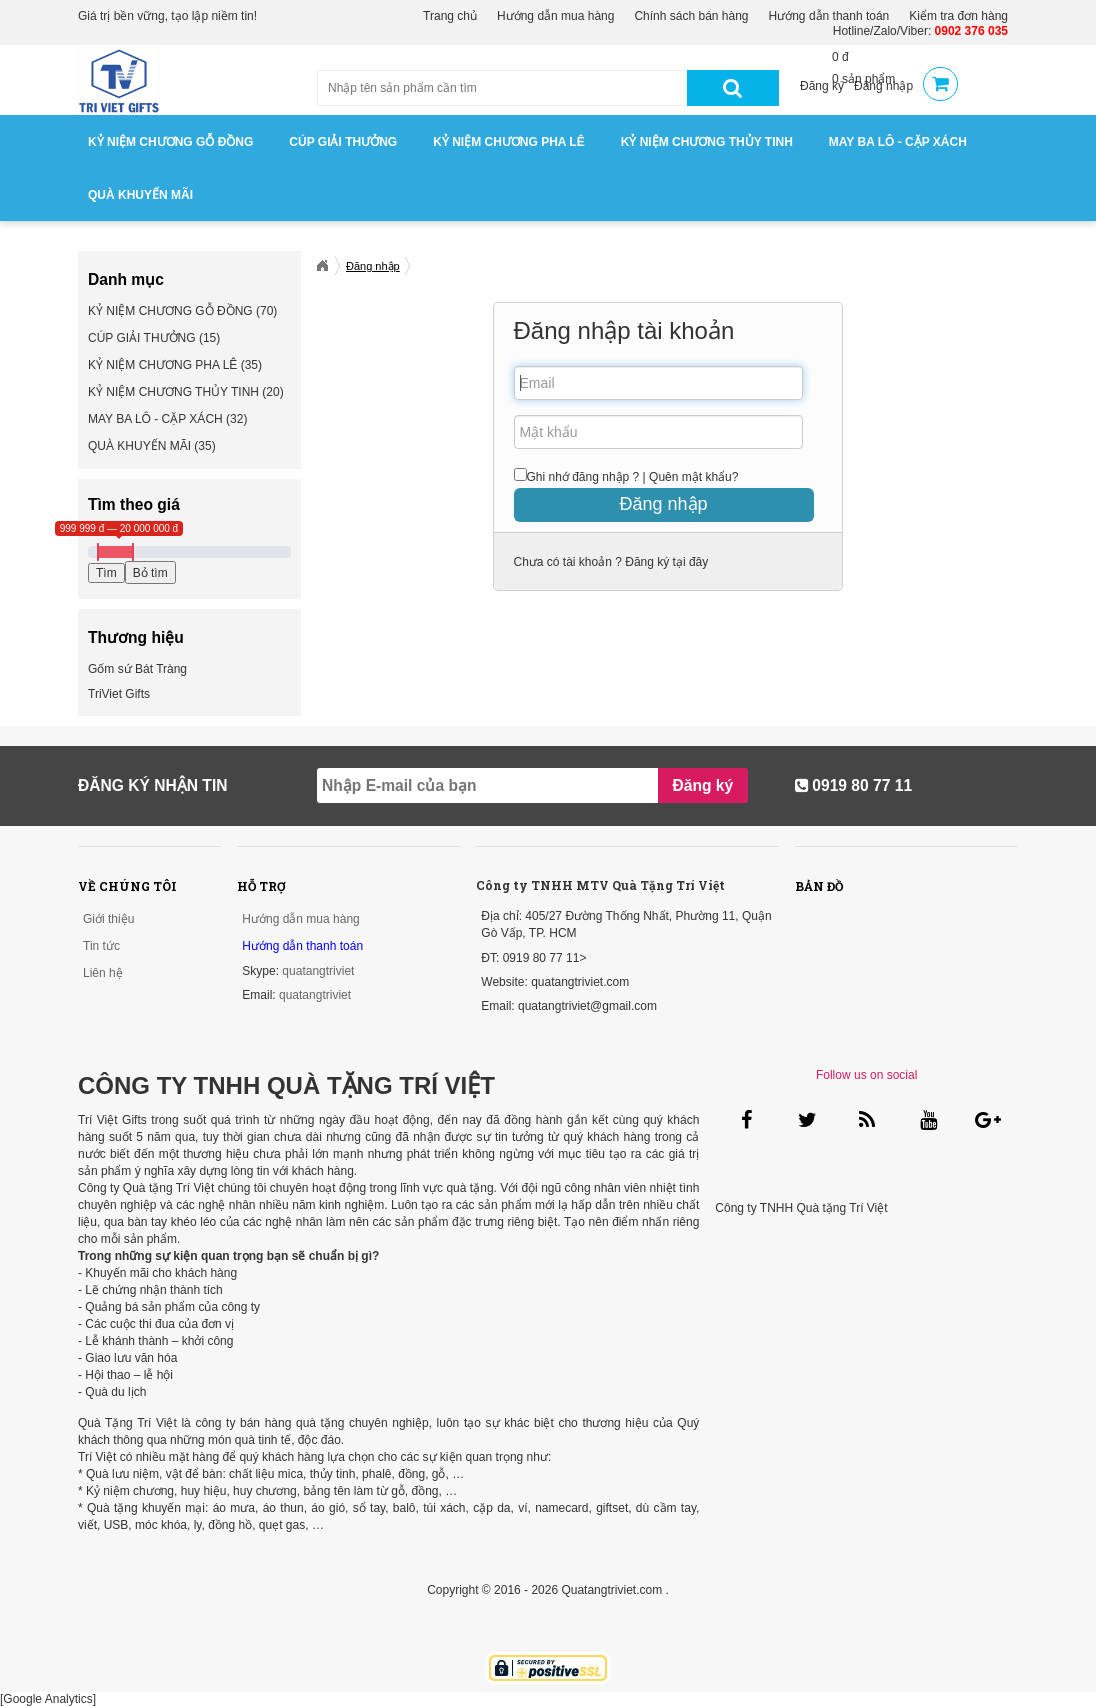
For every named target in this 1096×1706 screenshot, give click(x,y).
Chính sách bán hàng (691, 16)
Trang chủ (450, 16)
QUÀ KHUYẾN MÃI (140, 195)
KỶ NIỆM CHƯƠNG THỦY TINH (707, 142)
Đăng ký (822, 86)
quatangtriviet (318, 971)
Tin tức (101, 946)
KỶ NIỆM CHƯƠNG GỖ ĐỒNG (170, 142)
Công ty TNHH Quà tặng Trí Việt (801, 1208)
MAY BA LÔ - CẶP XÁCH (898, 142)
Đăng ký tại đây (665, 562)
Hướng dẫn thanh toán (829, 16)
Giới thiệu (108, 919)
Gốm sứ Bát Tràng (137, 669)
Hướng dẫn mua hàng (555, 16)
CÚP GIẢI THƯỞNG (343, 142)
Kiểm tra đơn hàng (958, 16)
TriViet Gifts (119, 694)
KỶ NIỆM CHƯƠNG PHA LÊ (509, 142)
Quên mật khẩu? (693, 477)
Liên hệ (103, 973)
